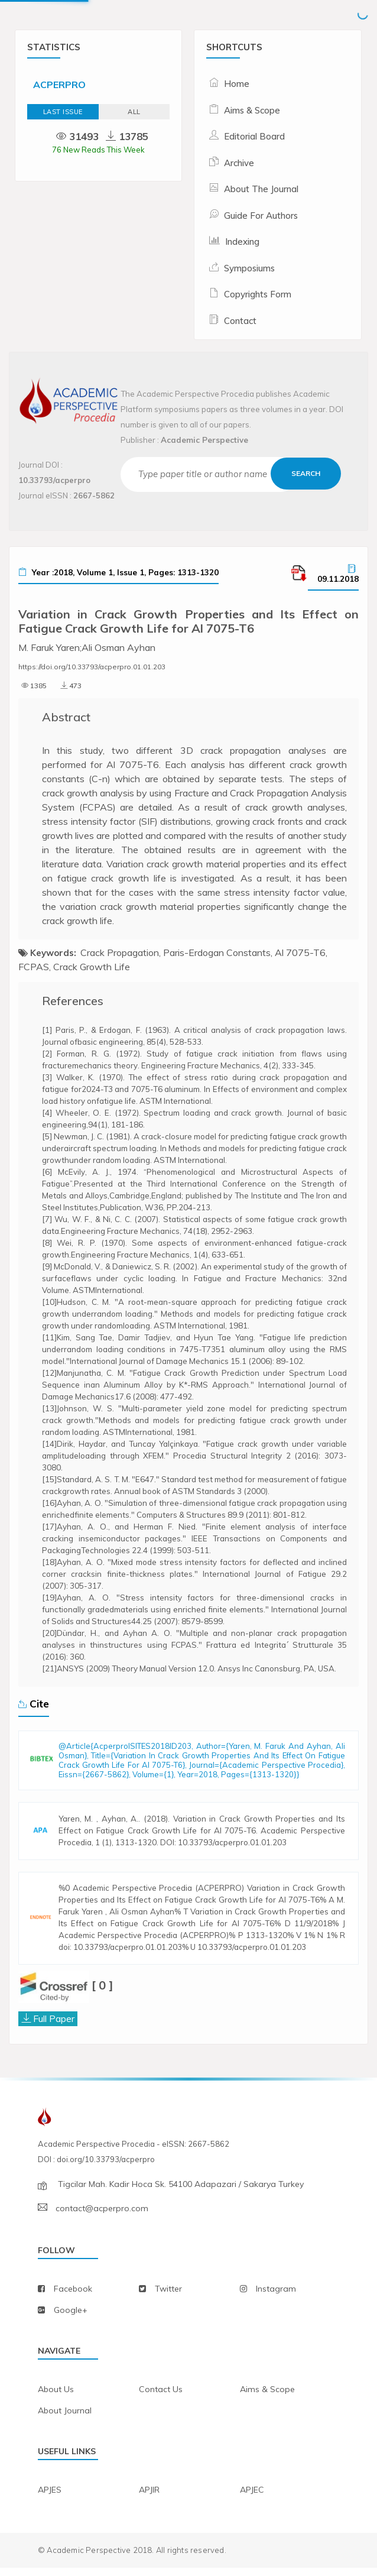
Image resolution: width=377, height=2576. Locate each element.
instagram (276, 2297)
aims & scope (267, 2397)
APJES (49, 2497)
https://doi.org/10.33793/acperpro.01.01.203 (91, 666)
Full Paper (53, 2027)
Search (306, 473)
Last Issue (63, 112)
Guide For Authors (261, 215)
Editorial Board (254, 136)
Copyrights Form (257, 294)
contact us (161, 2397)
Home (236, 83)
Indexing (242, 241)
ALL (134, 112)
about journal (65, 2418)
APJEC (252, 2497)
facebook (73, 2297)
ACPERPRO (59, 84)
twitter (168, 2297)
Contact (240, 320)
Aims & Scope (252, 110)
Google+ (70, 2318)
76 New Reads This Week (98, 149)
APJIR (149, 2497)
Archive (239, 163)
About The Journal (261, 189)
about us (56, 2397)
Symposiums (249, 268)
